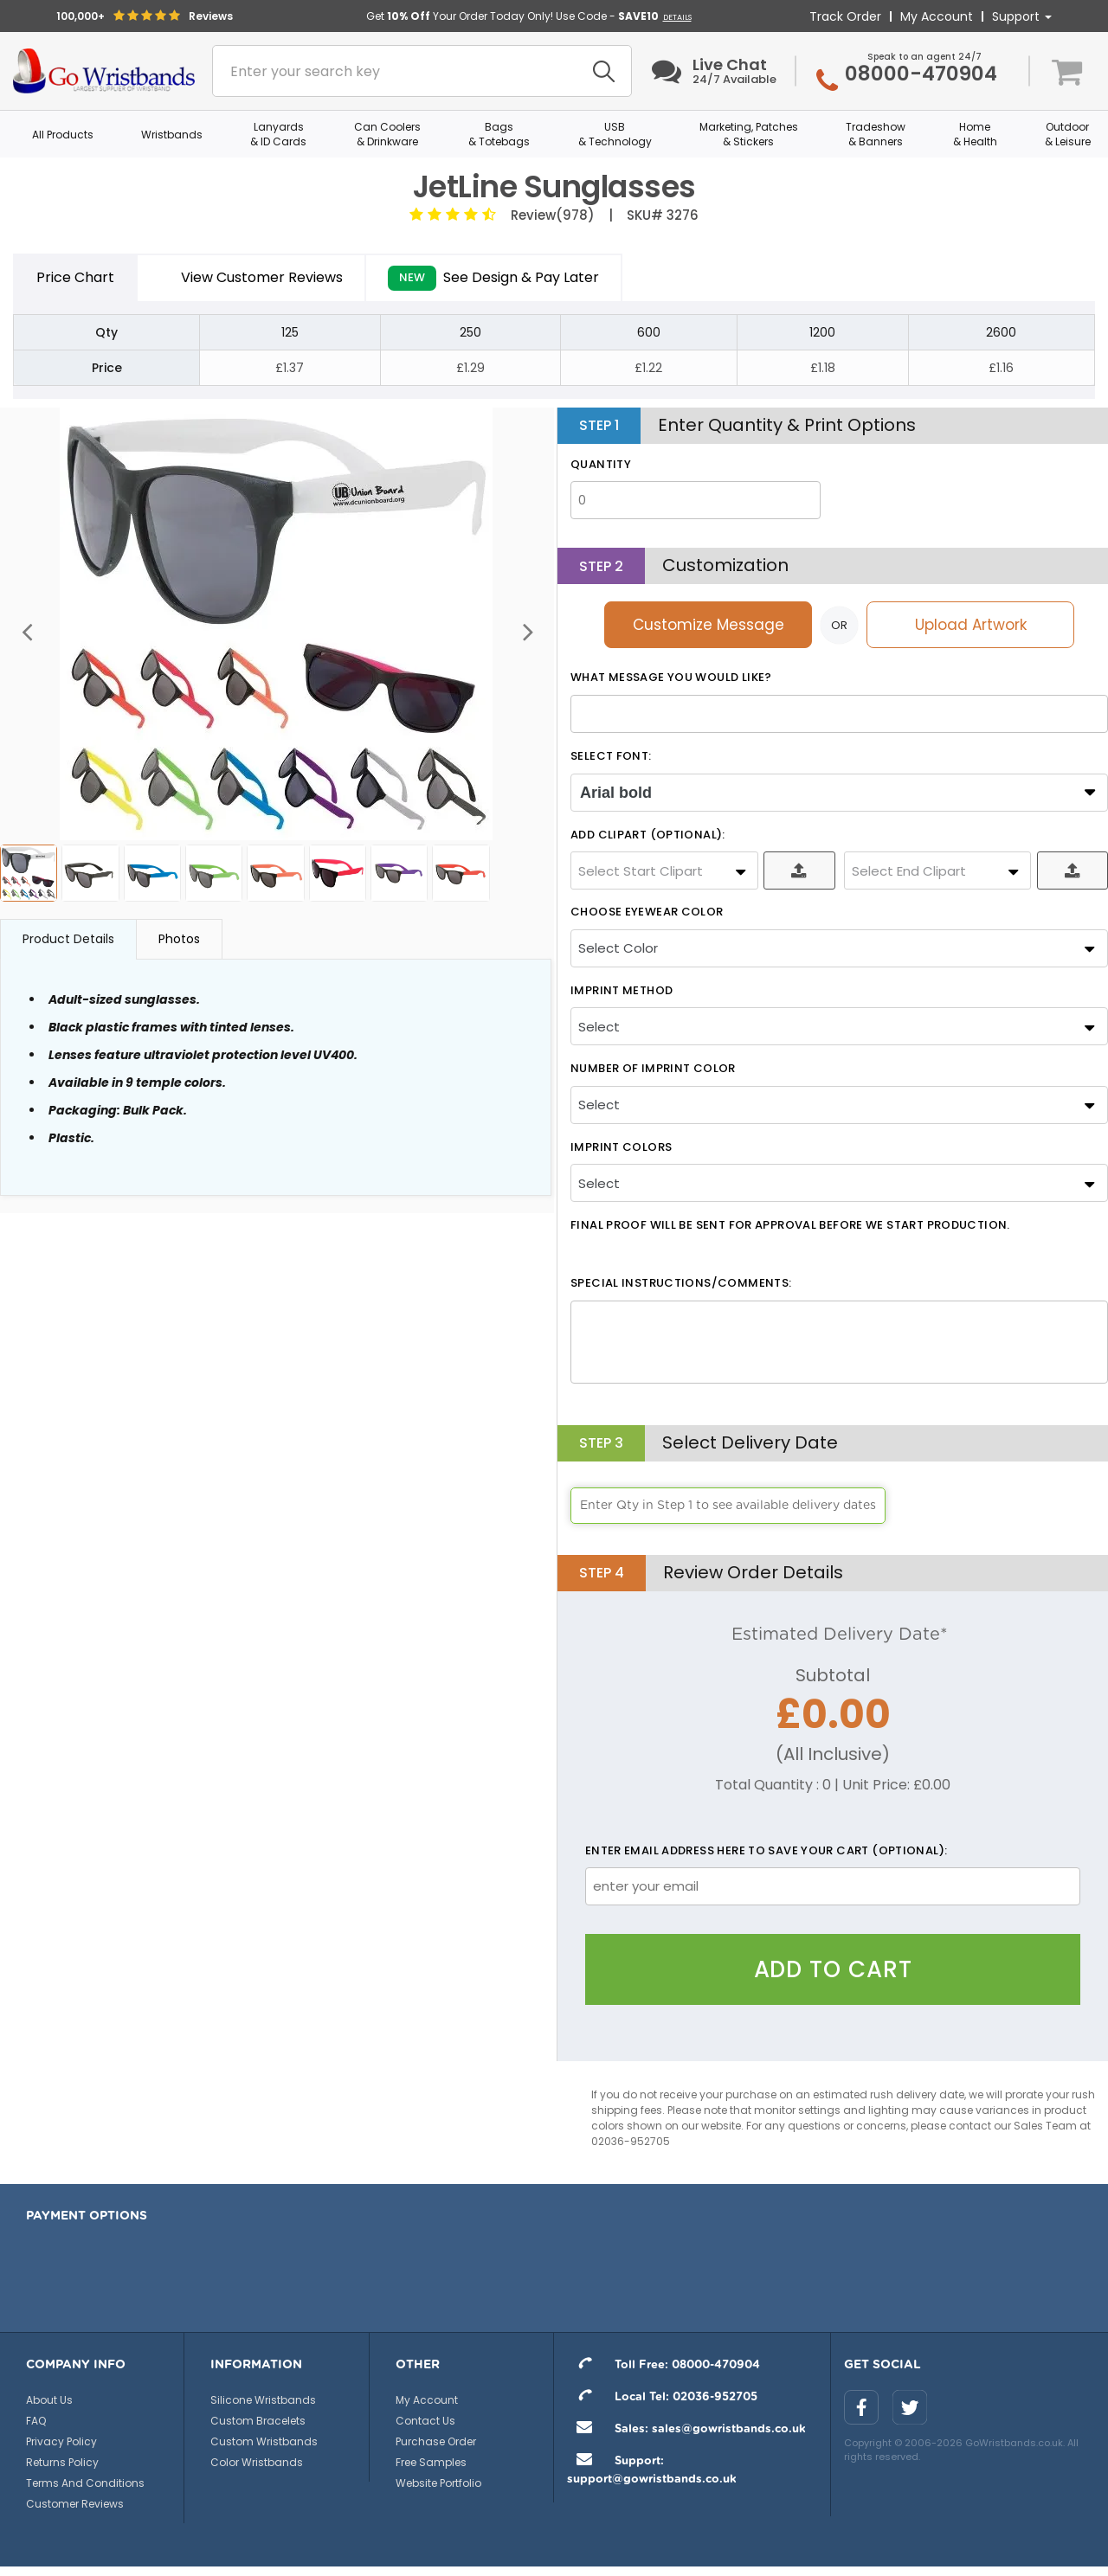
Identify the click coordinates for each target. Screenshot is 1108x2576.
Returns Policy (62, 2462)
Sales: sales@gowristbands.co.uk (686, 2429)
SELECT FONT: (611, 756)
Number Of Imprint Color (653, 1068)
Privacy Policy (61, 2441)
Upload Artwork (971, 624)
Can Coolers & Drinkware (387, 134)
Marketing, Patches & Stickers (748, 134)
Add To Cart (833, 1969)
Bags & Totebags (499, 134)
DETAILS (677, 17)
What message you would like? (671, 677)
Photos (179, 939)
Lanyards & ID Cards (278, 134)
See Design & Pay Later (493, 278)
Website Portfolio (438, 2483)
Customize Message (708, 624)
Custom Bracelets (258, 2420)
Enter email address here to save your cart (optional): (766, 1851)
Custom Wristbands (264, 2441)
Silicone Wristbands (263, 2400)
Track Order (845, 16)
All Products (62, 134)
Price (75, 277)
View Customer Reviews (251, 277)
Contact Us (425, 2420)
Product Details (68, 939)
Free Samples (431, 2462)
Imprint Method (621, 991)
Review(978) (549, 215)
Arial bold (616, 792)
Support (1022, 16)
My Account (936, 16)
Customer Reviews (75, 2503)
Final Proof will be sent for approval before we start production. (790, 1225)
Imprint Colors (621, 1147)
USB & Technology (615, 134)
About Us (49, 2400)
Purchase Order (436, 2441)
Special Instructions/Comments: (680, 1283)
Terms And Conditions (85, 2483)
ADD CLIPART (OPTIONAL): (647, 835)
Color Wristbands (256, 2462)
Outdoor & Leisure (1068, 134)
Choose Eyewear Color (647, 912)
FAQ (36, 2420)
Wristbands (172, 134)
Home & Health (975, 134)
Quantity (600, 464)
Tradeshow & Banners (875, 134)
